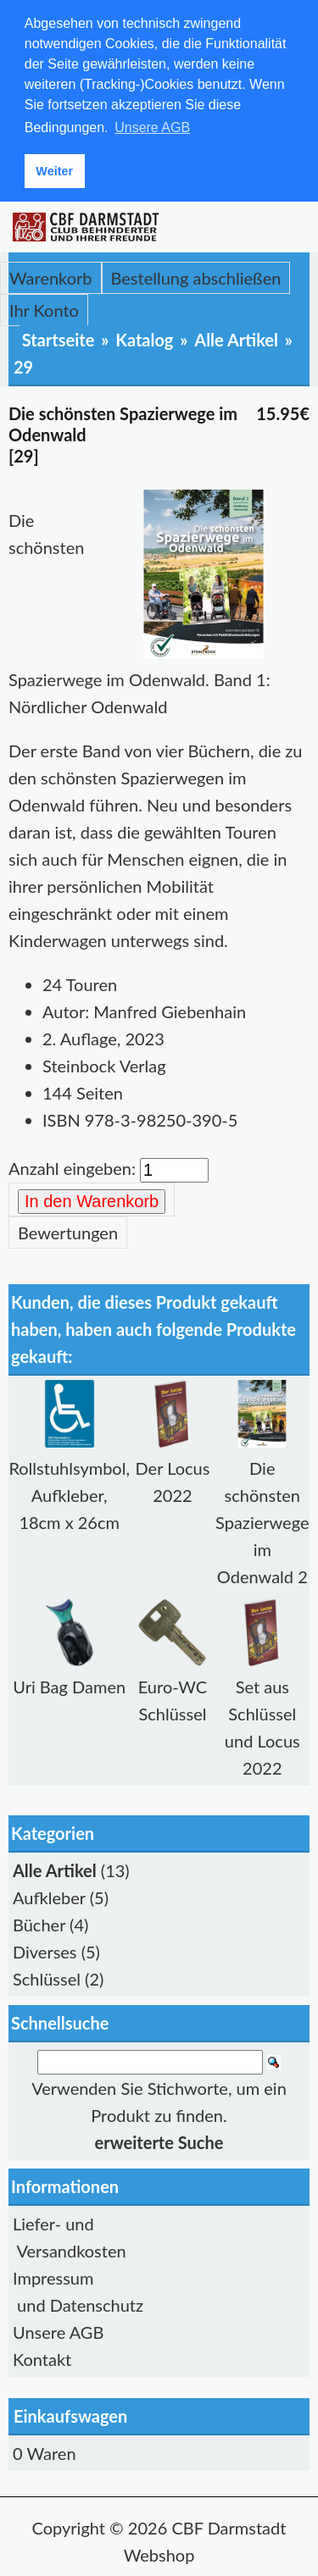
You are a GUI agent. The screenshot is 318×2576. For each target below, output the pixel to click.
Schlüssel (47, 1978)
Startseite (58, 339)
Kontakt (42, 2358)
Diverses (45, 1951)
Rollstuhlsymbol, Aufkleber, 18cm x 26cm (69, 1494)
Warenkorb (50, 277)
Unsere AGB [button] (152, 127)
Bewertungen (68, 1232)
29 (23, 366)
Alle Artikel (236, 339)
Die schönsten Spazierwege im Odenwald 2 (262, 1521)
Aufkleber (49, 1896)
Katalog (144, 339)
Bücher (39, 1924)
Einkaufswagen (70, 2415)
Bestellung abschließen (196, 277)
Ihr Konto (44, 309)
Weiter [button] (54, 171)
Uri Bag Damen (69, 1686)
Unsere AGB (58, 2331)
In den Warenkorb (92, 1200)
